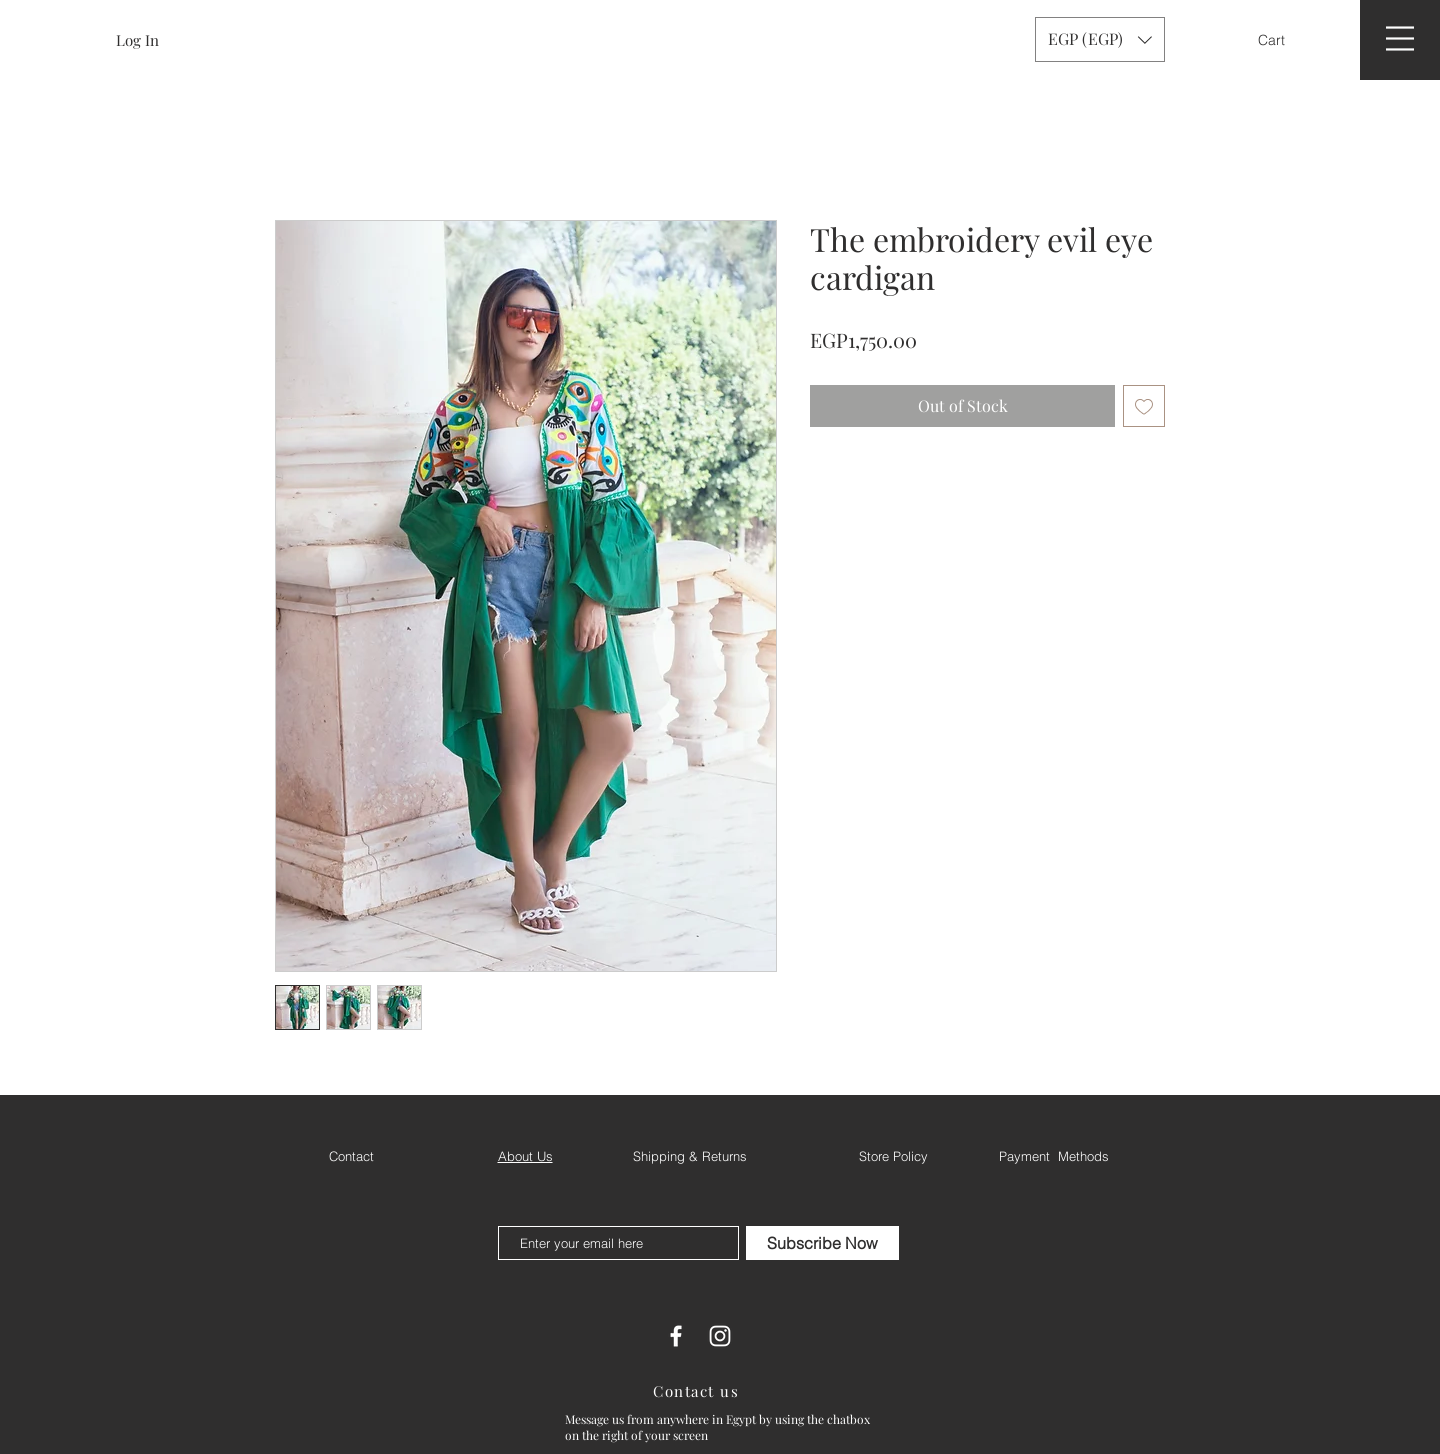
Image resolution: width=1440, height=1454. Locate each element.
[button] (1284, 40)
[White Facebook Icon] (676, 1336)
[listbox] (1100, 39)
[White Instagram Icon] (720, 1336)
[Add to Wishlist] (1144, 406)
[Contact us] (698, 1391)
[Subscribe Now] (822, 1243)
